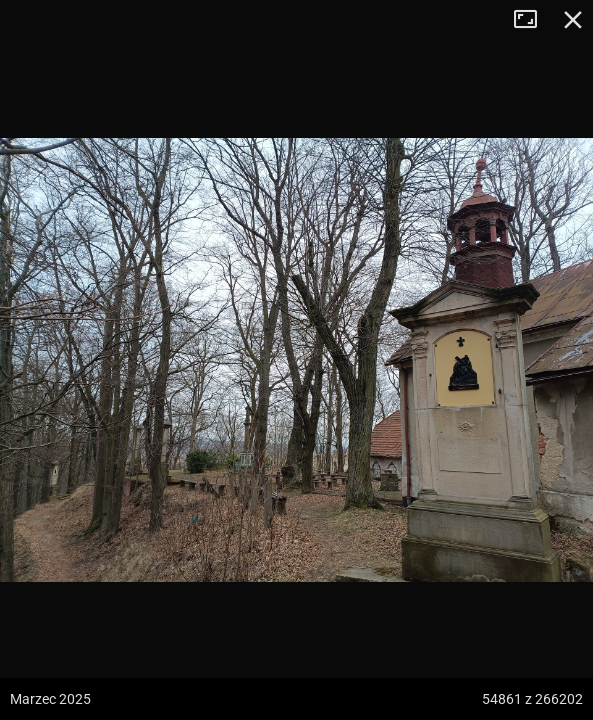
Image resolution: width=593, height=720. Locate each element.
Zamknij (573, 20)
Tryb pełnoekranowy (533, 20)
